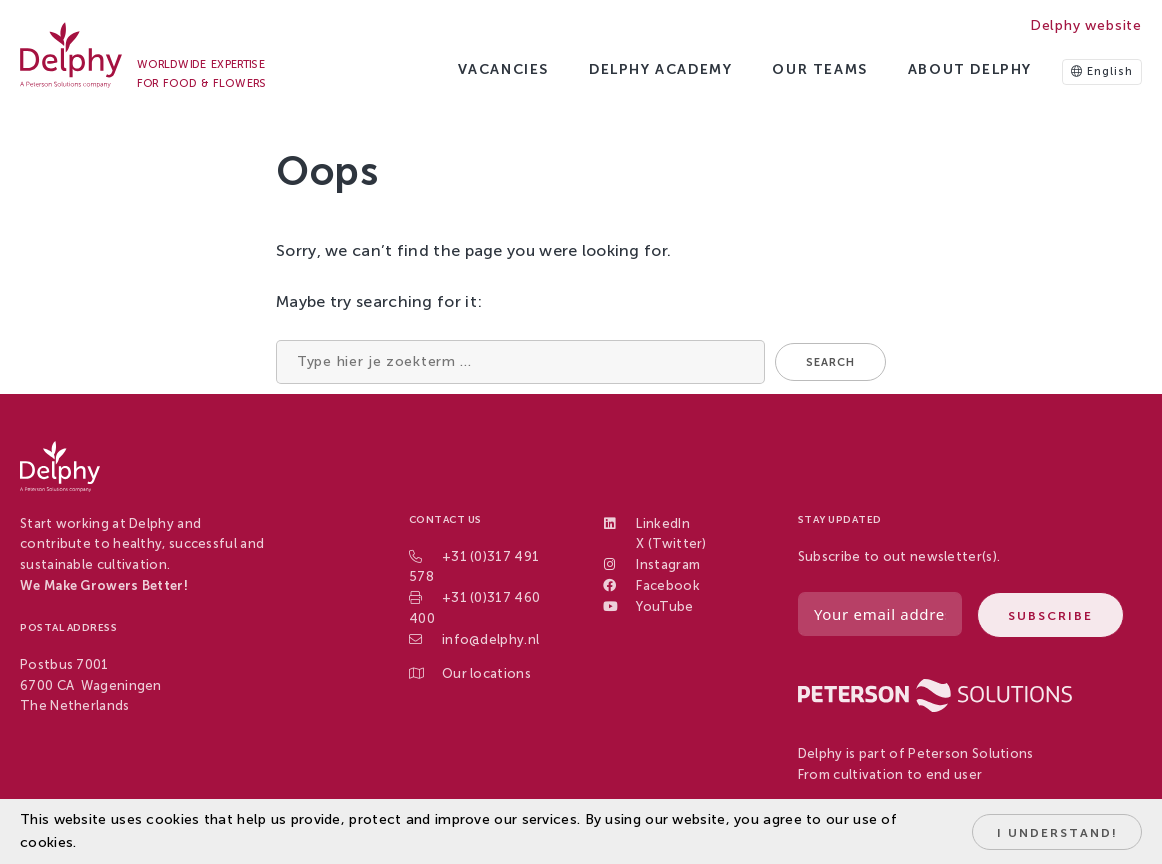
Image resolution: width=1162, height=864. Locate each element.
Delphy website (1086, 25)
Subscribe (1050, 616)
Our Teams (819, 69)
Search (830, 362)
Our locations (486, 673)
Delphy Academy (660, 69)
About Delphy (970, 69)
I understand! (1057, 833)
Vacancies (503, 69)
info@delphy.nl (490, 639)
